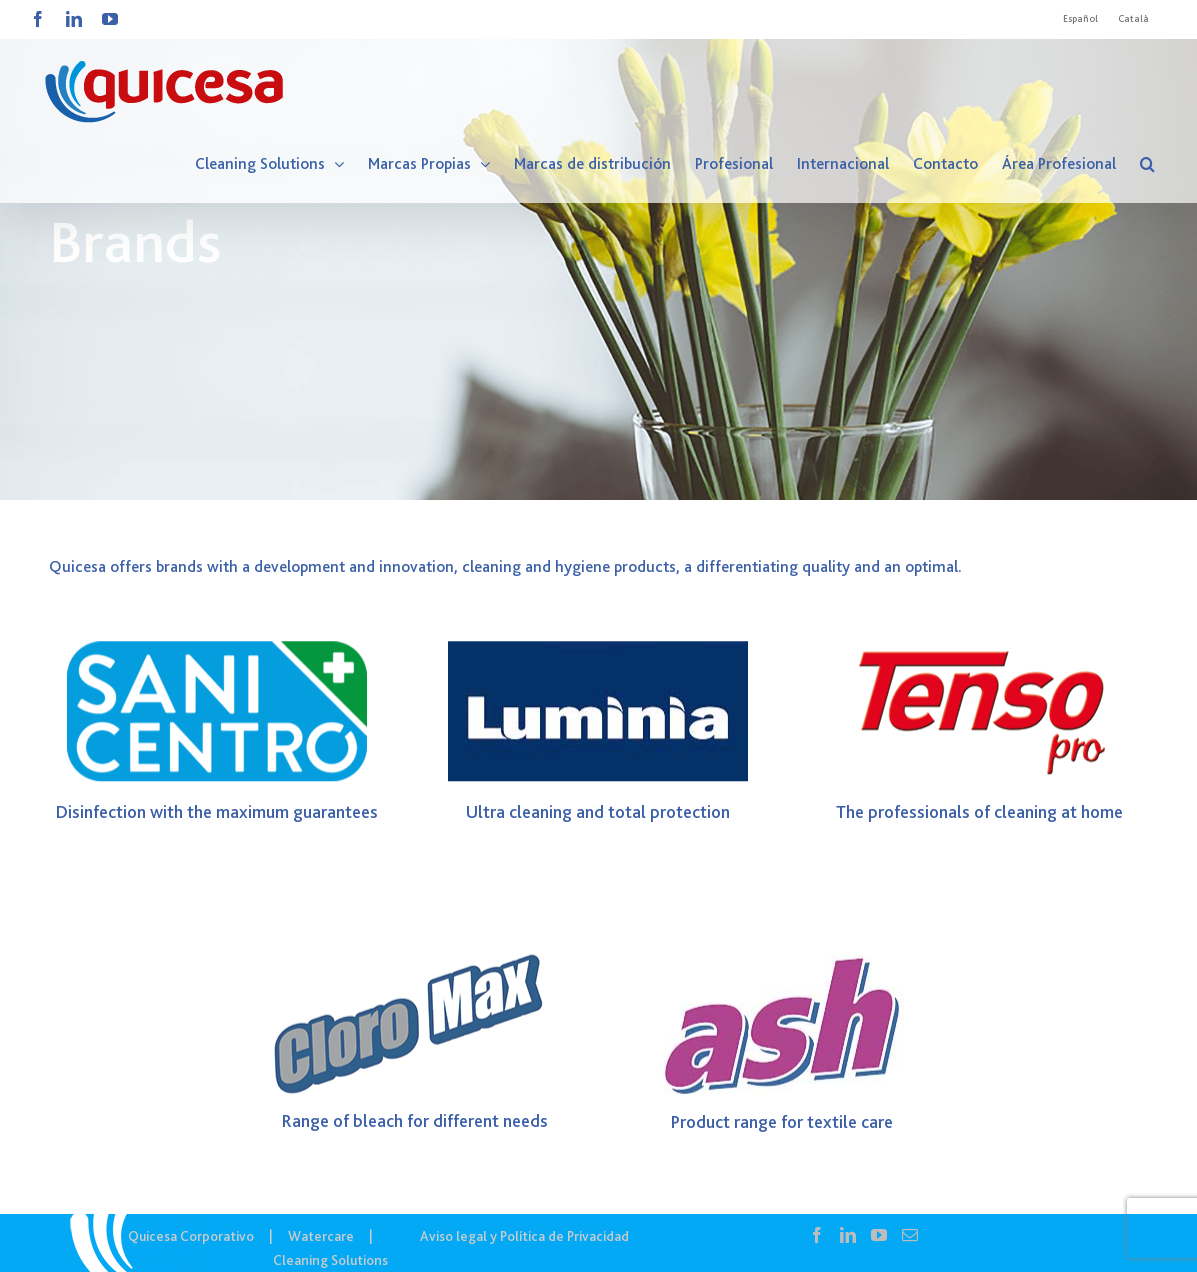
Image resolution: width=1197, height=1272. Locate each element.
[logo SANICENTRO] (217, 651)
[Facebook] (817, 1235)
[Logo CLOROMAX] (415, 969)
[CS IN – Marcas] (598, 250)
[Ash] (782, 969)
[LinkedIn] (848, 1235)
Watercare (321, 1236)
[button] (1147, 164)
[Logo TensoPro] (980, 651)
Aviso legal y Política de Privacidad (524, 1236)
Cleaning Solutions (330, 1260)
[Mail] (910, 1235)
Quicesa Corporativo (191, 1236)
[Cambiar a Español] (1080, 19)
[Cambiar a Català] (1133, 19)
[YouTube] (879, 1235)
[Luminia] (598, 651)
